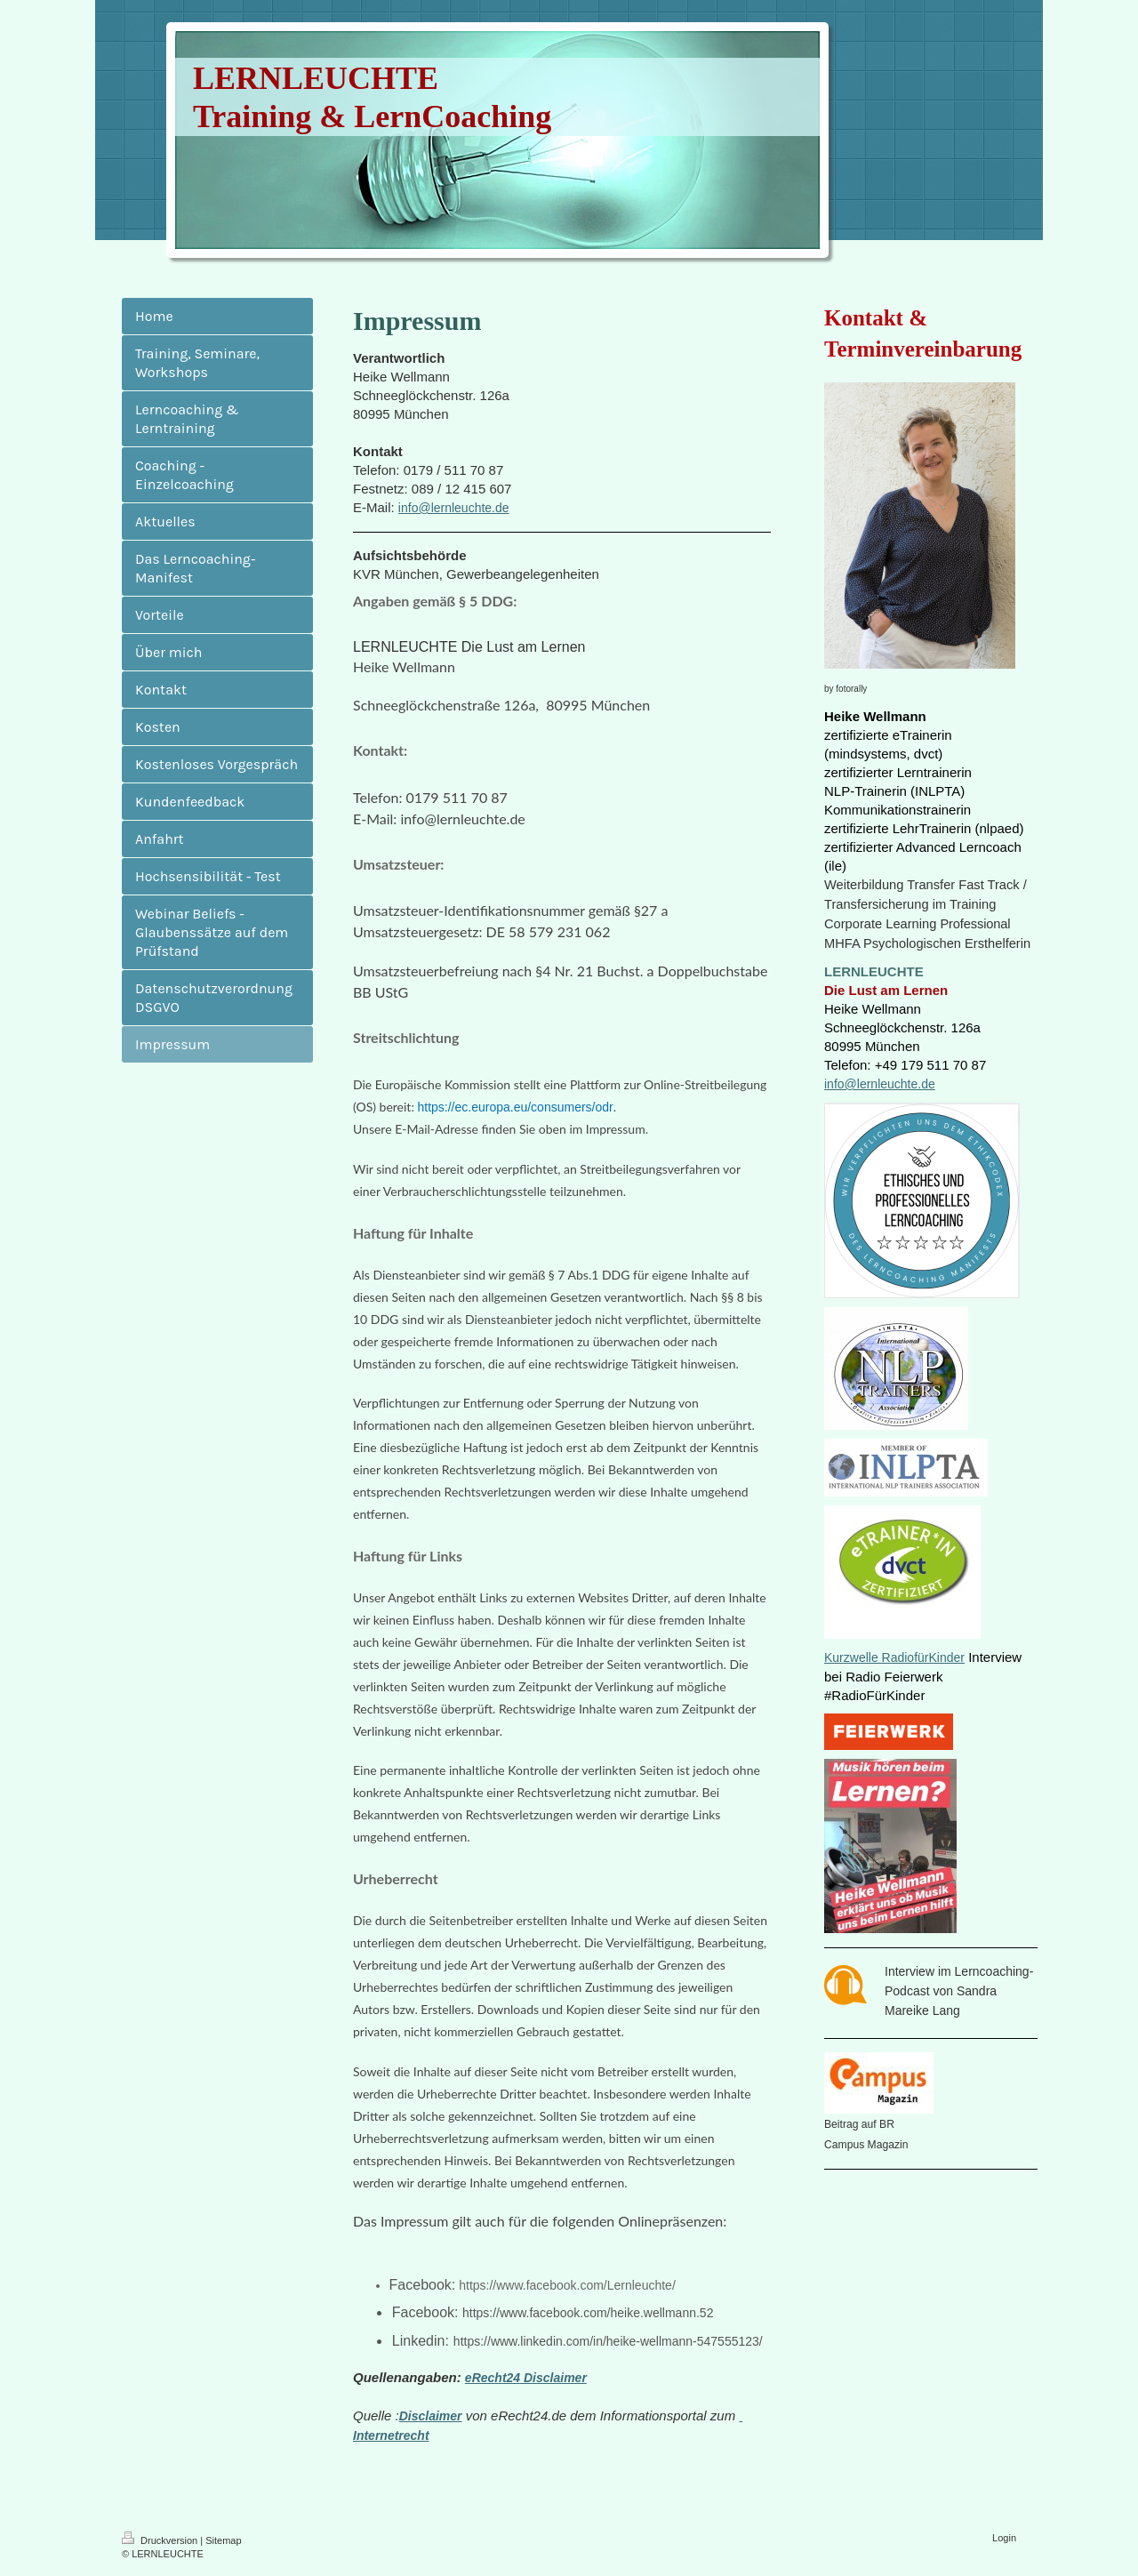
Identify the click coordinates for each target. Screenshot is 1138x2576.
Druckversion (161, 2540)
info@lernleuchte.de (453, 508)
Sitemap (223, 2540)
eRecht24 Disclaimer (526, 2378)
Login (1004, 2537)
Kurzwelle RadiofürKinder (894, 1657)
